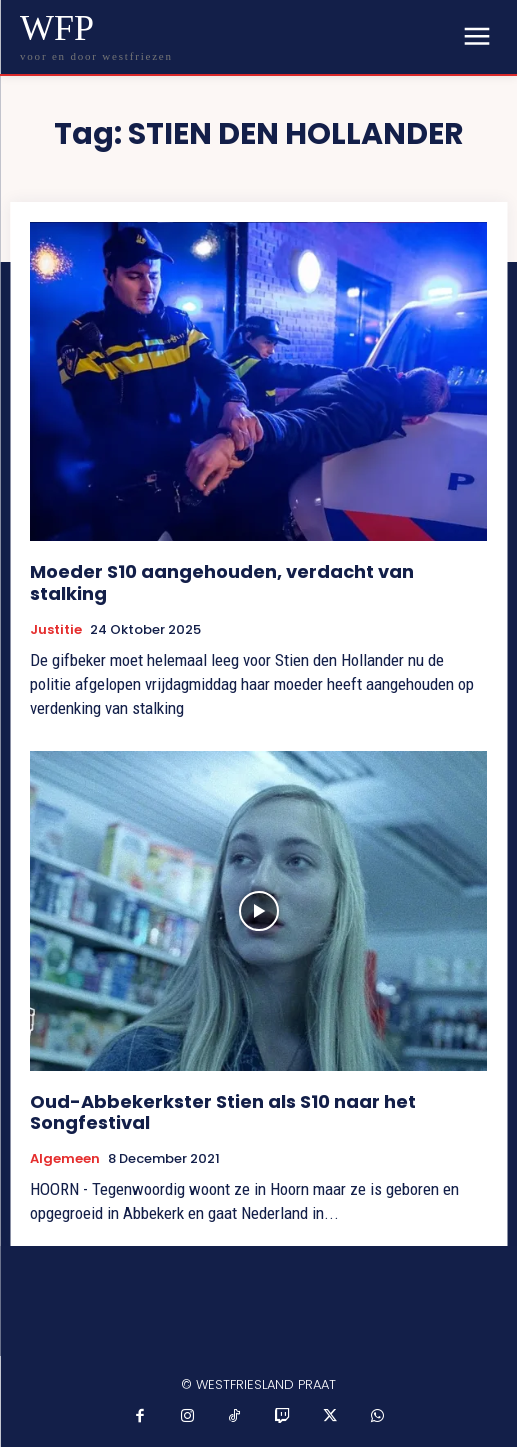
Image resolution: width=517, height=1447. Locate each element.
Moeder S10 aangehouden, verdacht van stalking (222, 582)
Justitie (56, 630)
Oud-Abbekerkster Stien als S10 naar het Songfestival (223, 1112)
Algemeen (65, 1159)
